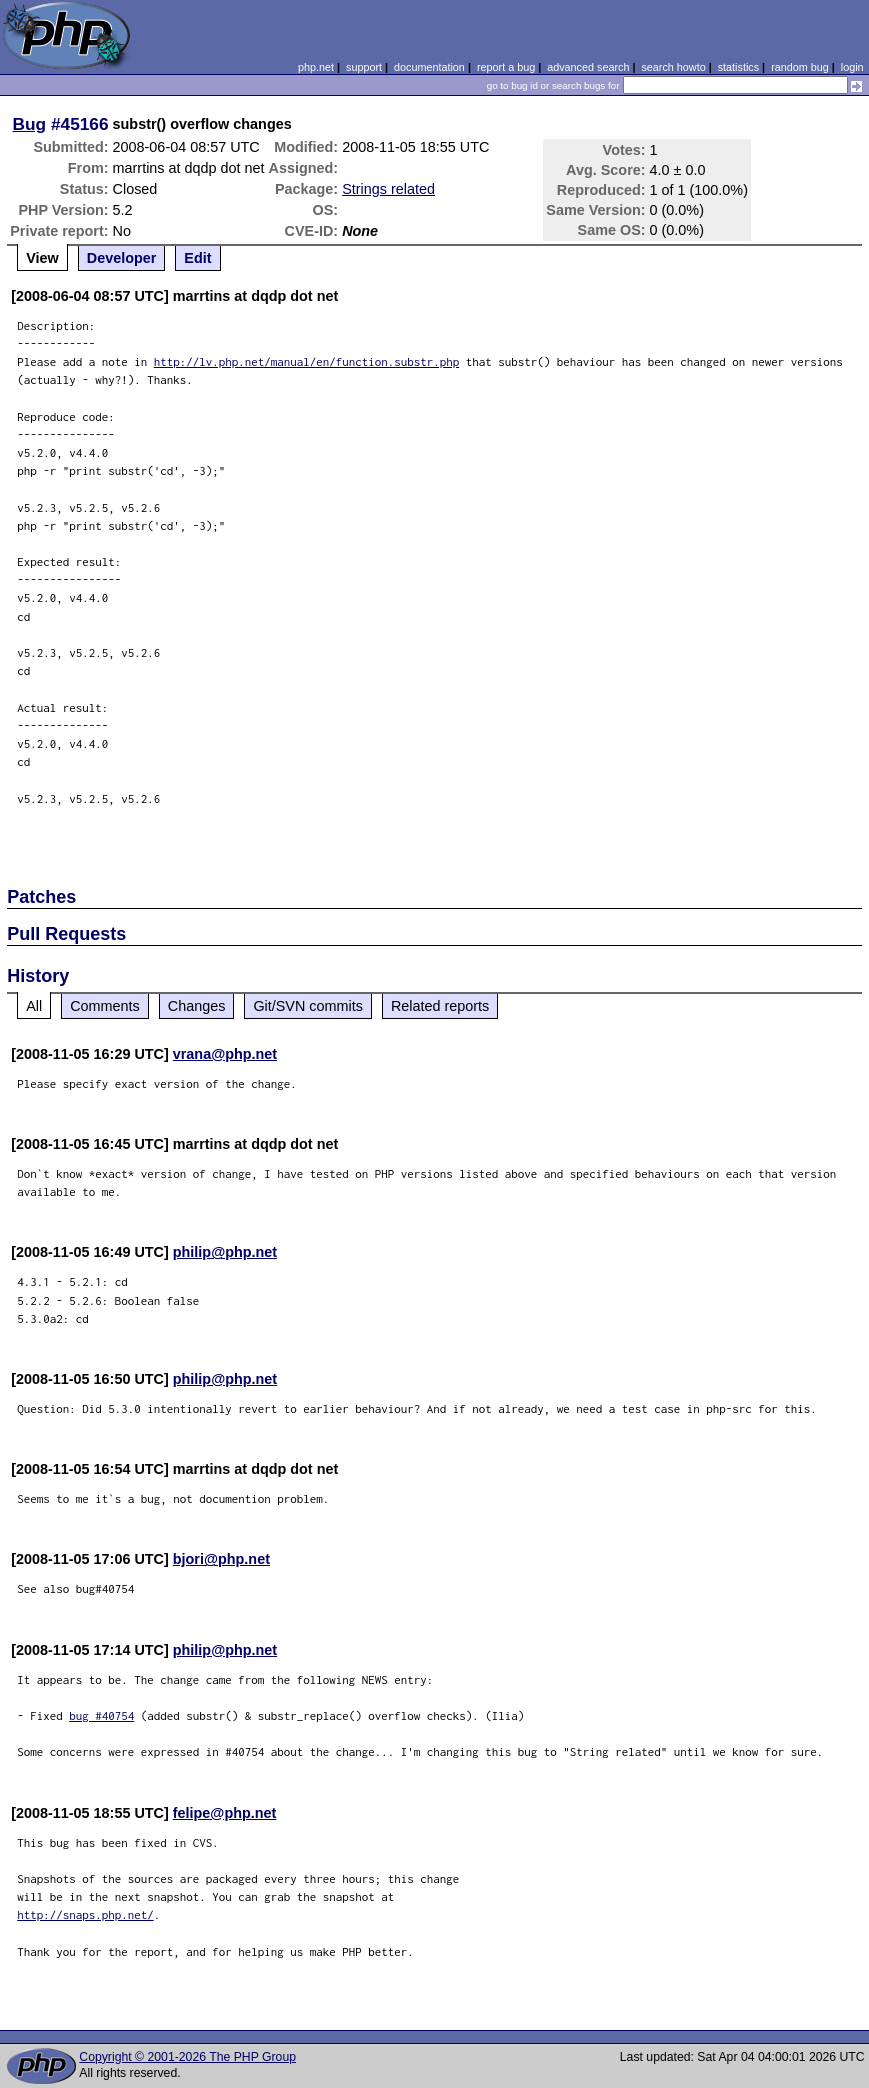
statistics (738, 67)
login (852, 67)
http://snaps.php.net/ (85, 1914)
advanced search (588, 67)
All (34, 1006)
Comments (105, 1006)
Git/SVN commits (308, 1006)
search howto (673, 67)
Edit (197, 258)
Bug (30, 124)
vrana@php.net (225, 1054)
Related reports (440, 1006)
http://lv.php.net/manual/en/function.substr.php (307, 361)
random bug (800, 67)
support (364, 67)
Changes (197, 1006)
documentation (429, 67)
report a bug (506, 67)
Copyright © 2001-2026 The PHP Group (187, 2057)
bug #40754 (101, 1715)
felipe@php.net (225, 1813)
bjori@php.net (221, 1559)
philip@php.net (225, 1252)
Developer (122, 258)
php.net (316, 67)
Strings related (388, 189)
